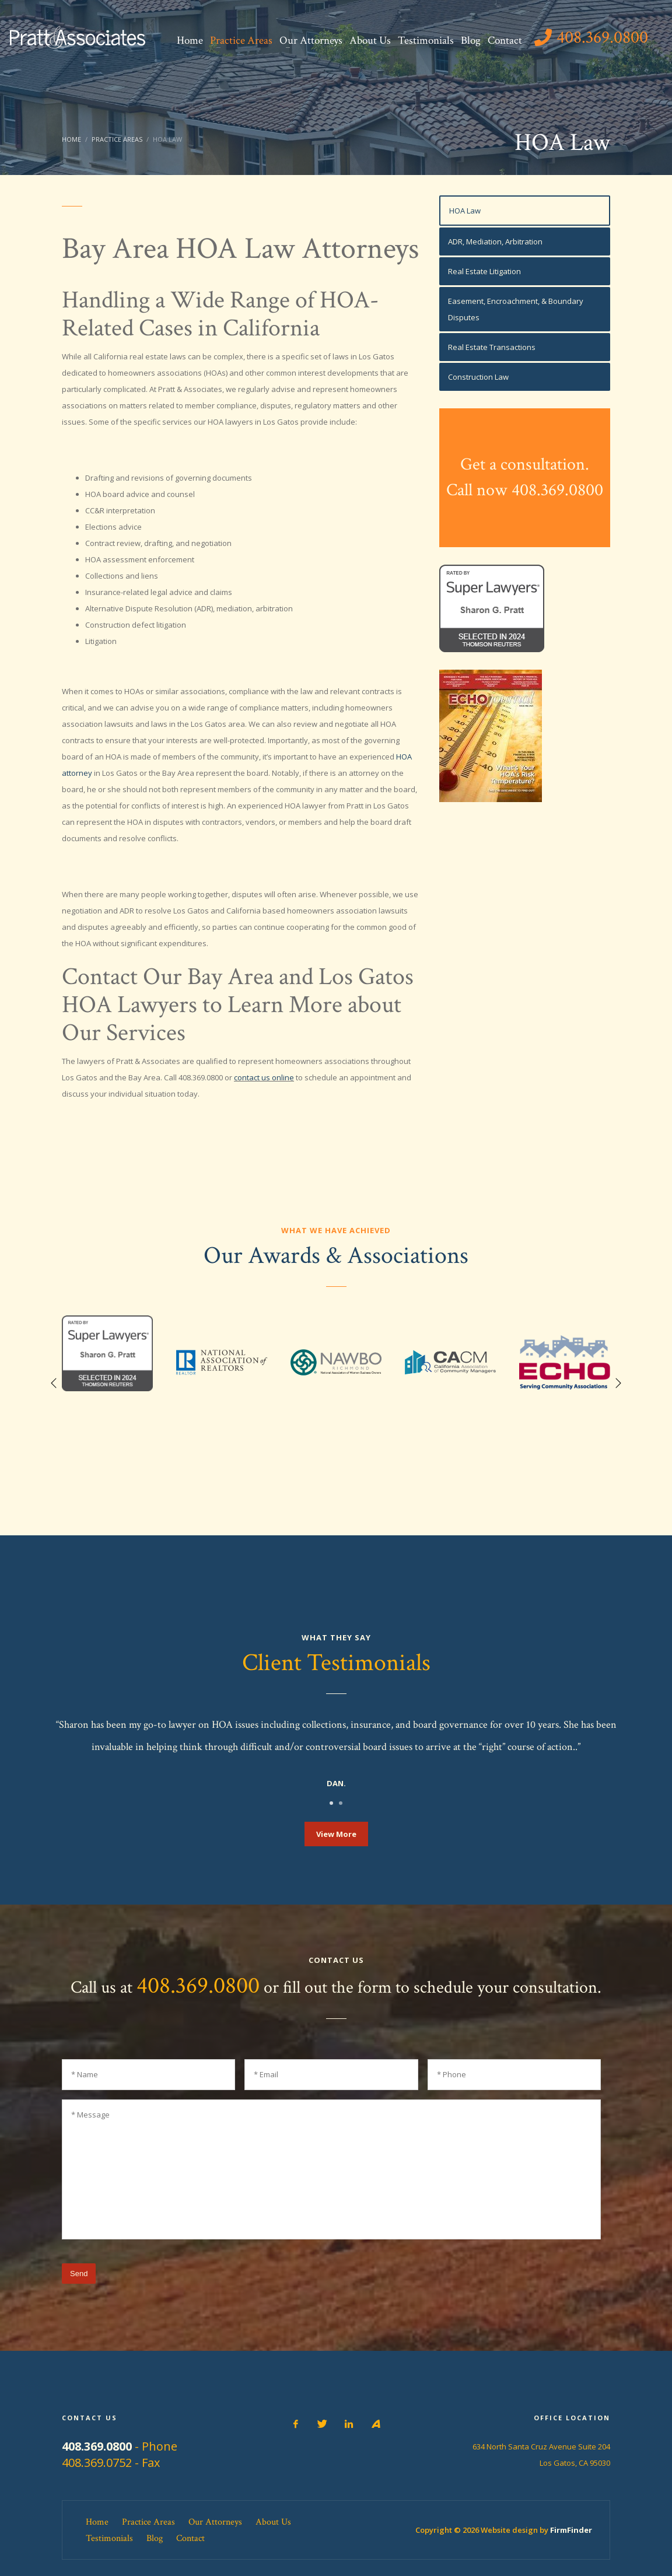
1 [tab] (331, 1803)
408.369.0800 (198, 1986)
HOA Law (465, 210)
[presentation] (512, 2281)
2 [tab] (340, 1803)
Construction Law (478, 377)
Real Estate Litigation (484, 271)
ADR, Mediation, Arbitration (495, 241)
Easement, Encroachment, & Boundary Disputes (515, 309)
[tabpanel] (336, 1755)
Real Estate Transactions (492, 347)
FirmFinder (571, 2530)
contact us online (264, 1077)
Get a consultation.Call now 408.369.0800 (524, 477)
